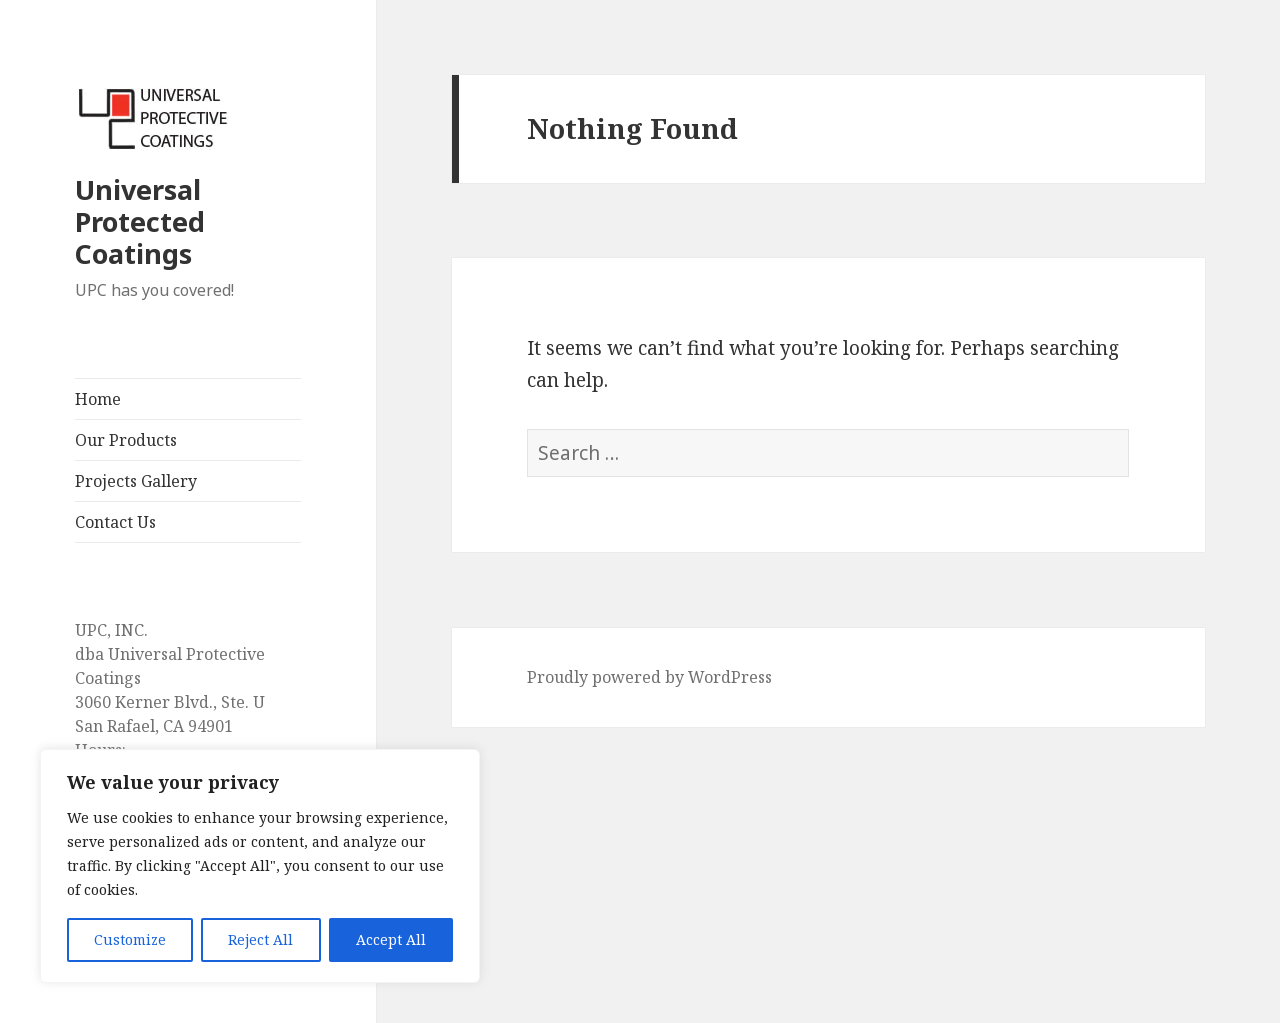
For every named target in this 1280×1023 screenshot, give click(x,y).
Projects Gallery (136, 481)
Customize (130, 939)
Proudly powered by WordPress (649, 677)
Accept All (391, 939)
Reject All (260, 939)
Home (98, 399)
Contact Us (115, 522)
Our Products (126, 440)
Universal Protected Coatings (140, 221)
